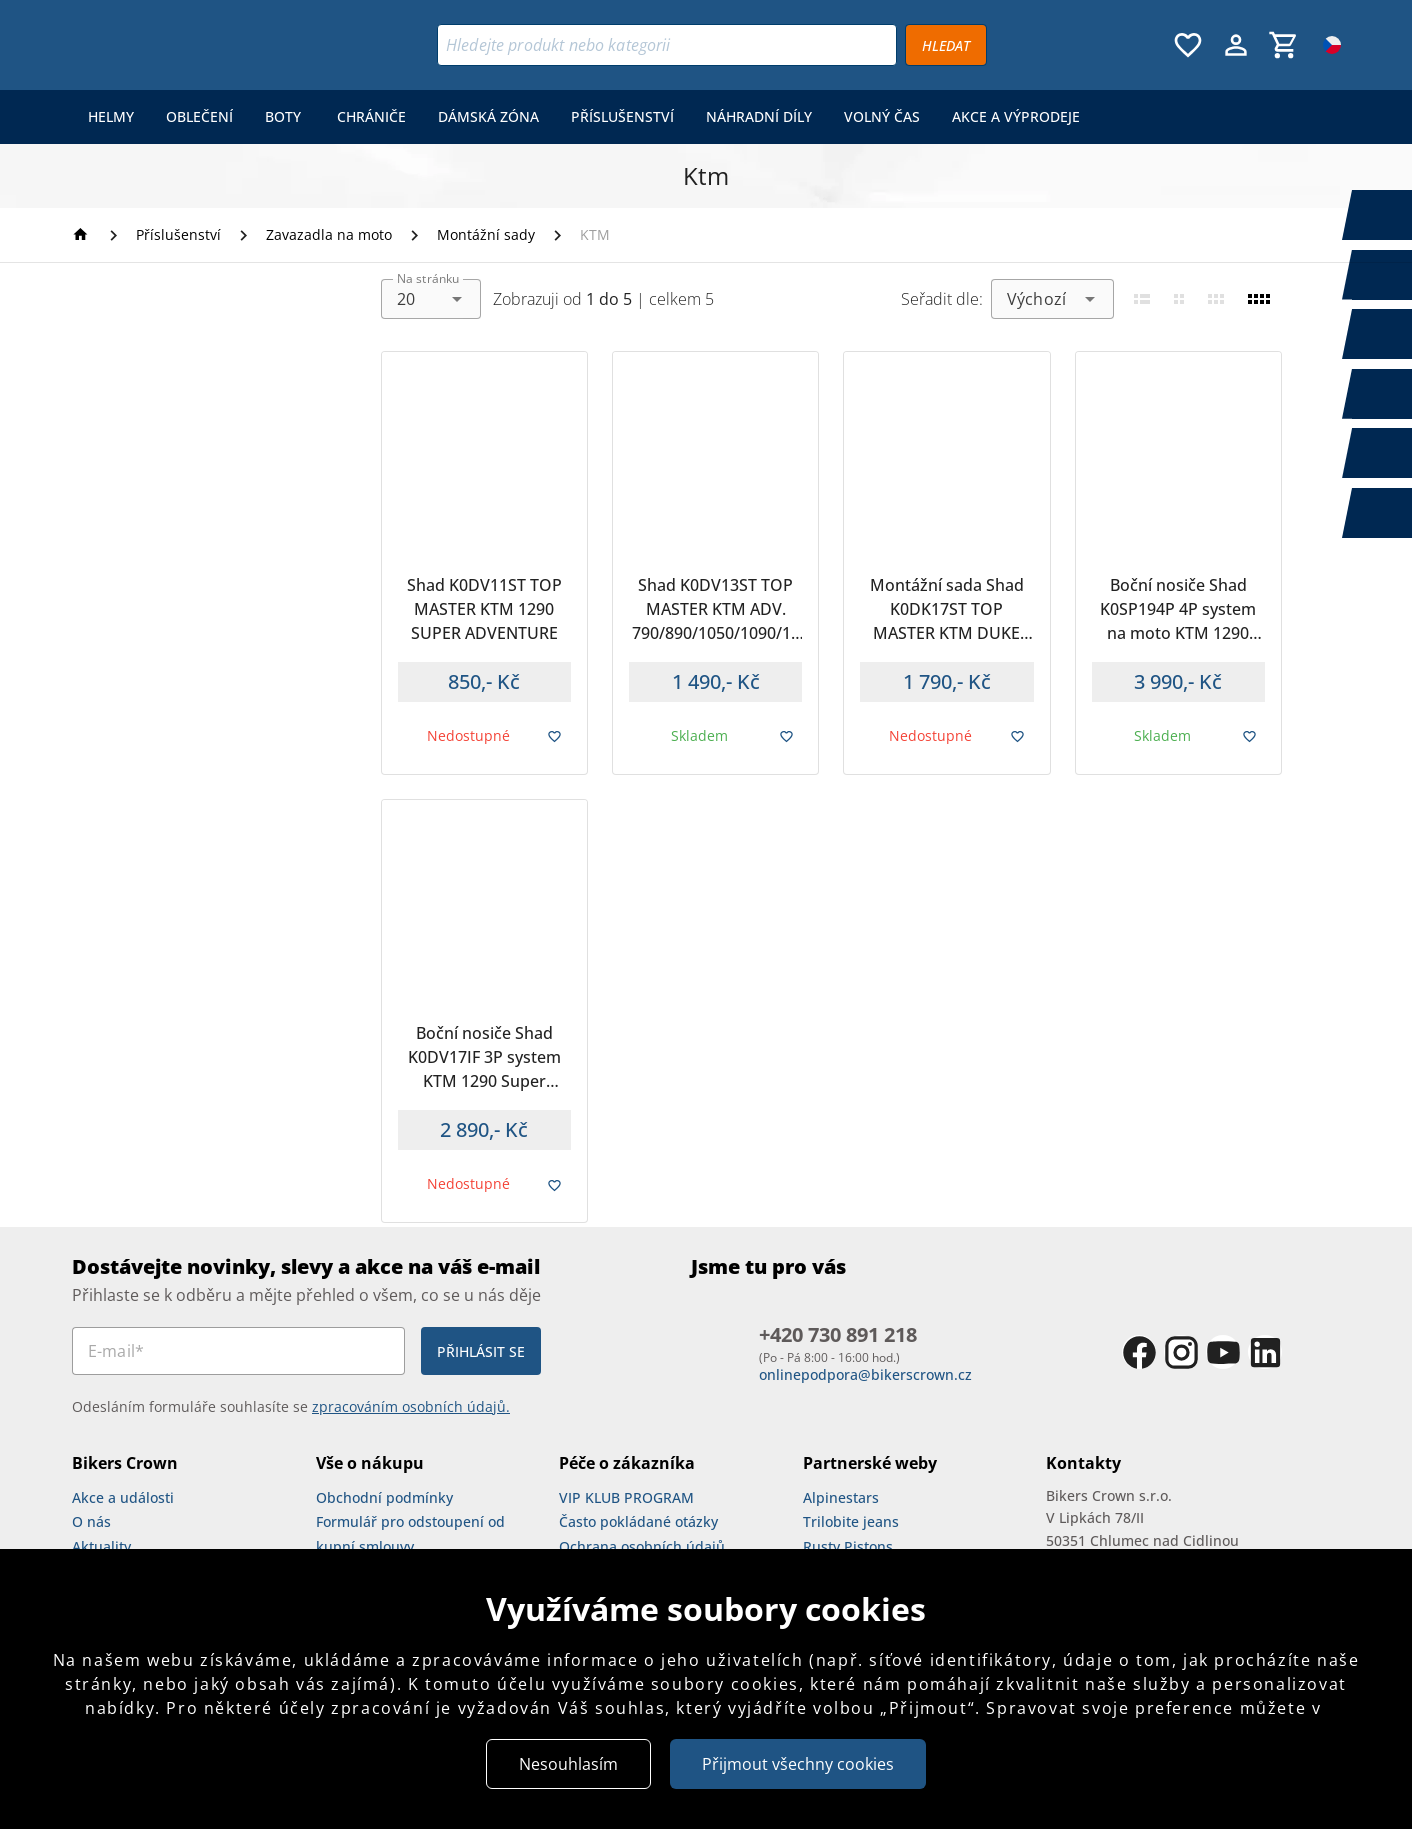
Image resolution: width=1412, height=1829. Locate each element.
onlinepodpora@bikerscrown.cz (865, 1374)
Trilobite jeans (851, 1521)
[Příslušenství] (178, 235)
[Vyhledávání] (667, 45)
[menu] (584, 117)
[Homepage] (83, 234)
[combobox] (431, 299)
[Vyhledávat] (946, 45)
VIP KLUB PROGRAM (626, 1497)
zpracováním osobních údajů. (411, 1406)
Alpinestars (841, 1497)
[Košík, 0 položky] (1284, 45)
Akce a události (123, 1497)
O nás (91, 1521)
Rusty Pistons (848, 1546)
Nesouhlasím (568, 1764)
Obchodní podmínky (384, 1497)
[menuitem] (111, 117)
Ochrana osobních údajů (642, 1546)
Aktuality (101, 1546)
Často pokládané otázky (638, 1521)
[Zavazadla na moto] (329, 235)
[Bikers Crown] (195, 45)
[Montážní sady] (486, 235)
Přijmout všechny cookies (798, 1764)
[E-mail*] (238, 1351)
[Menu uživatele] (1236, 45)
